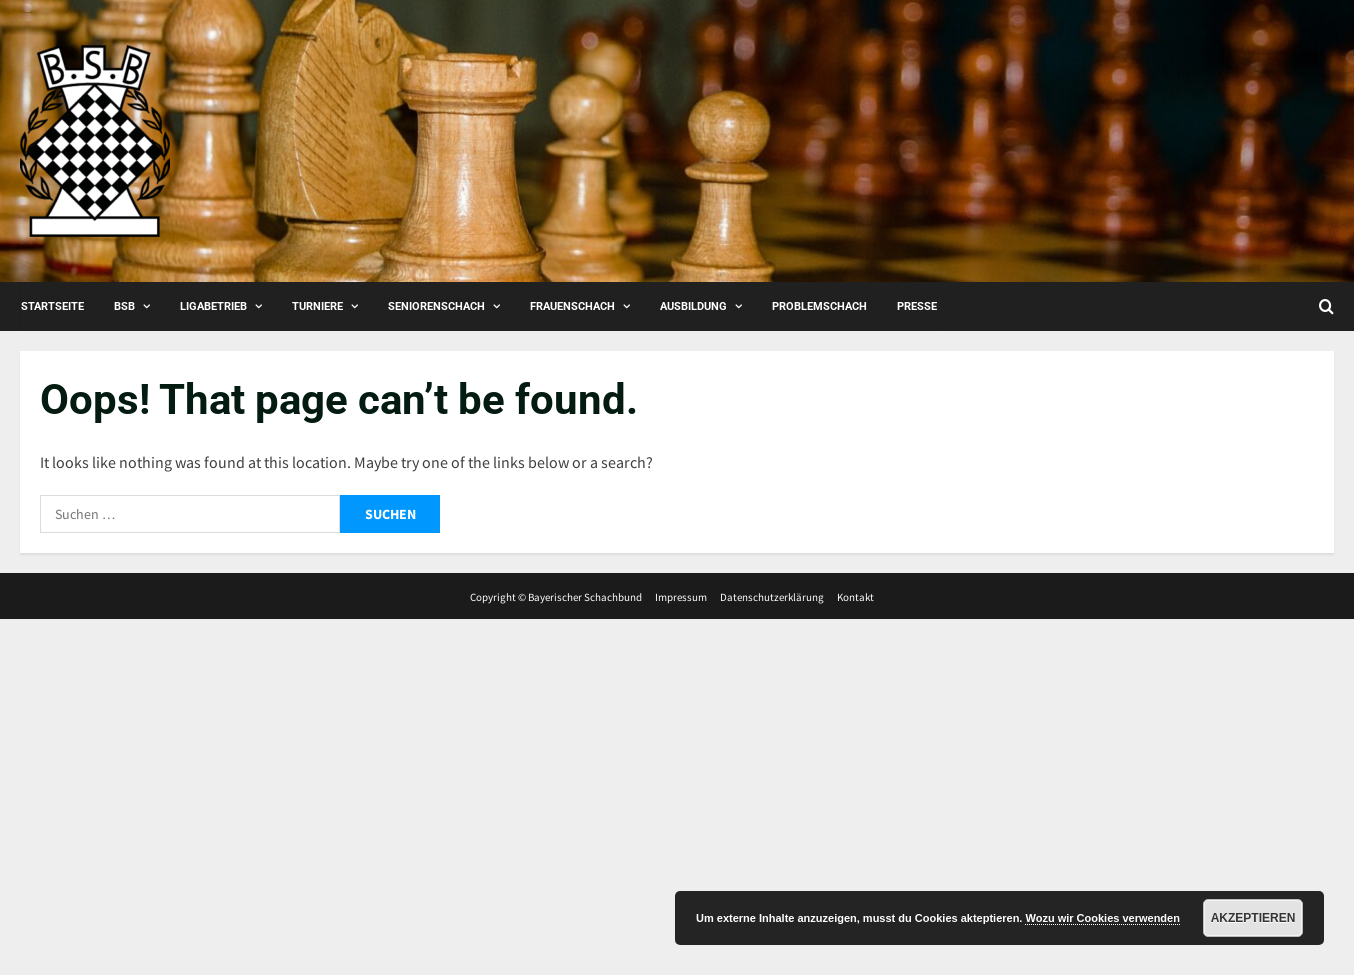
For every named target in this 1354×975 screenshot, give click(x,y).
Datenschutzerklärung (772, 597)
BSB (124, 306)
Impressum (681, 597)
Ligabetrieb (213, 306)
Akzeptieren (1253, 918)
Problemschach (819, 306)
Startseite (52, 306)
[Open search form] (1326, 306)
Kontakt (855, 597)
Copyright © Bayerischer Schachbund (556, 597)
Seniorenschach (436, 306)
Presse (917, 306)
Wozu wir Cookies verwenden (1102, 918)
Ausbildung (693, 306)
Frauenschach (572, 306)
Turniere (317, 306)
